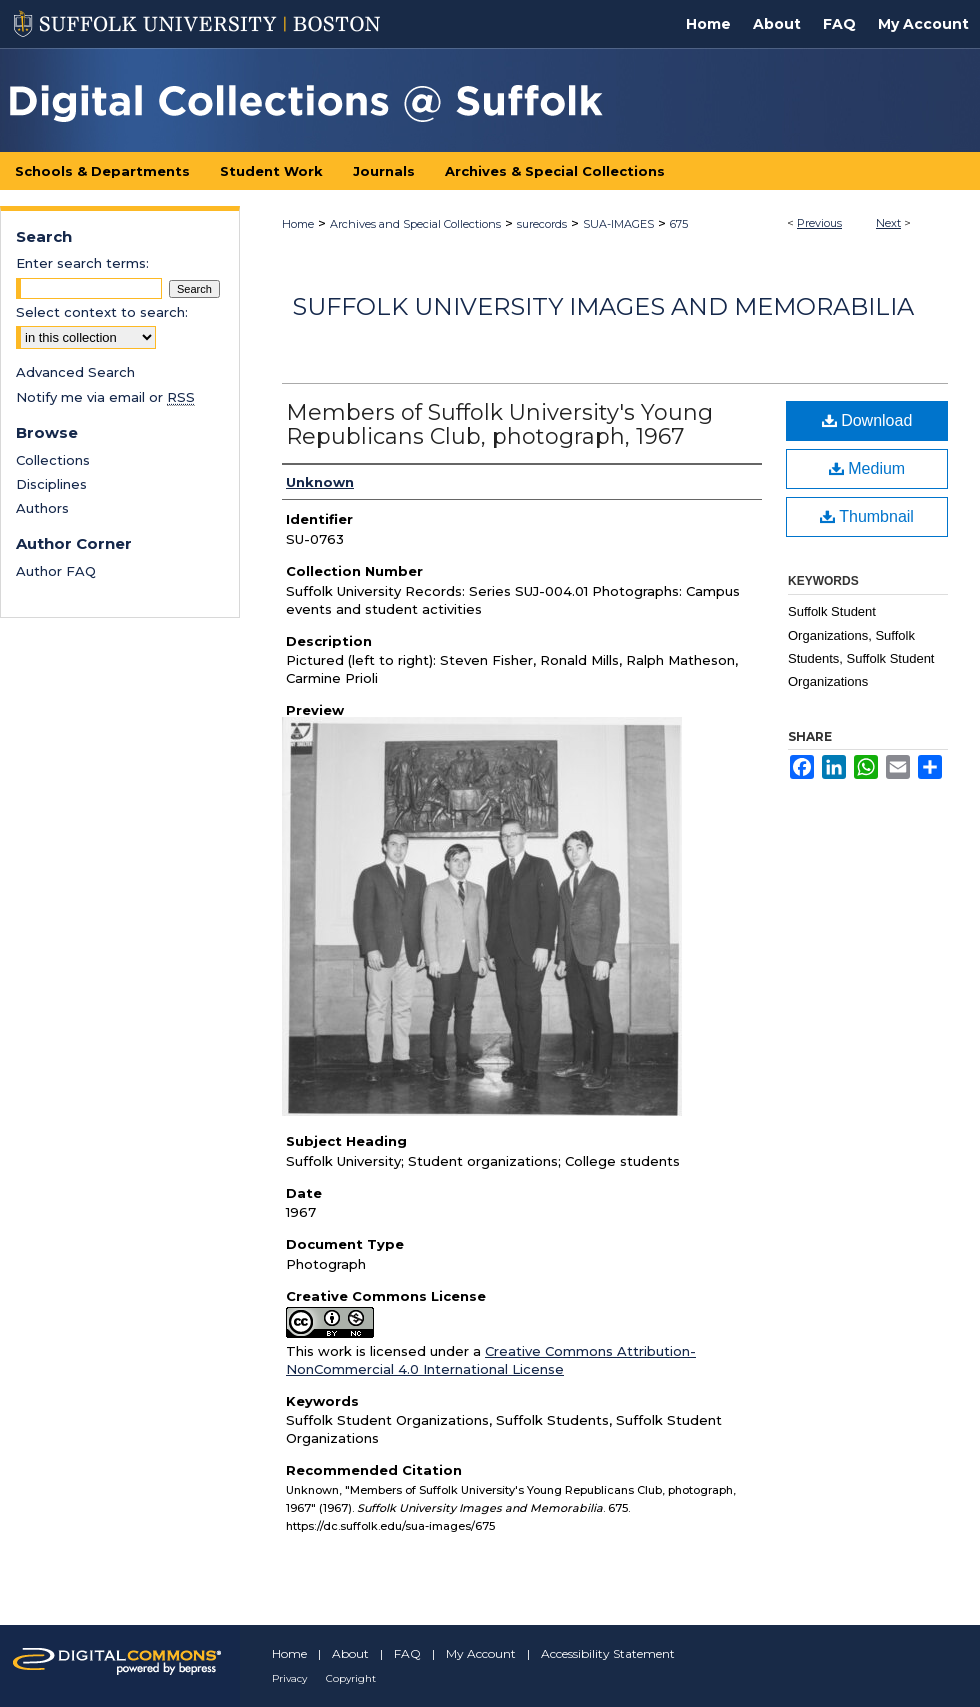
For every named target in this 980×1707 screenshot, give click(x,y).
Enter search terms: (82, 263)
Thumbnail (867, 516)
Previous (819, 223)
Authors (42, 508)
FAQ (407, 1653)
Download (867, 420)
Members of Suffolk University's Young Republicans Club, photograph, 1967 (499, 424)
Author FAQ (56, 571)
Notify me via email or (105, 397)
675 (679, 224)
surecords (542, 224)
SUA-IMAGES (618, 224)
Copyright (351, 1678)
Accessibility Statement (608, 1653)
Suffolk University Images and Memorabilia (603, 306)
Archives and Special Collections (415, 224)
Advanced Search (75, 372)
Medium (867, 468)
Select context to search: (102, 312)
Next (888, 223)
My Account (481, 1653)
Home (298, 224)
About (350, 1653)
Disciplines (51, 484)
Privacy (289, 1678)
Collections (53, 460)
